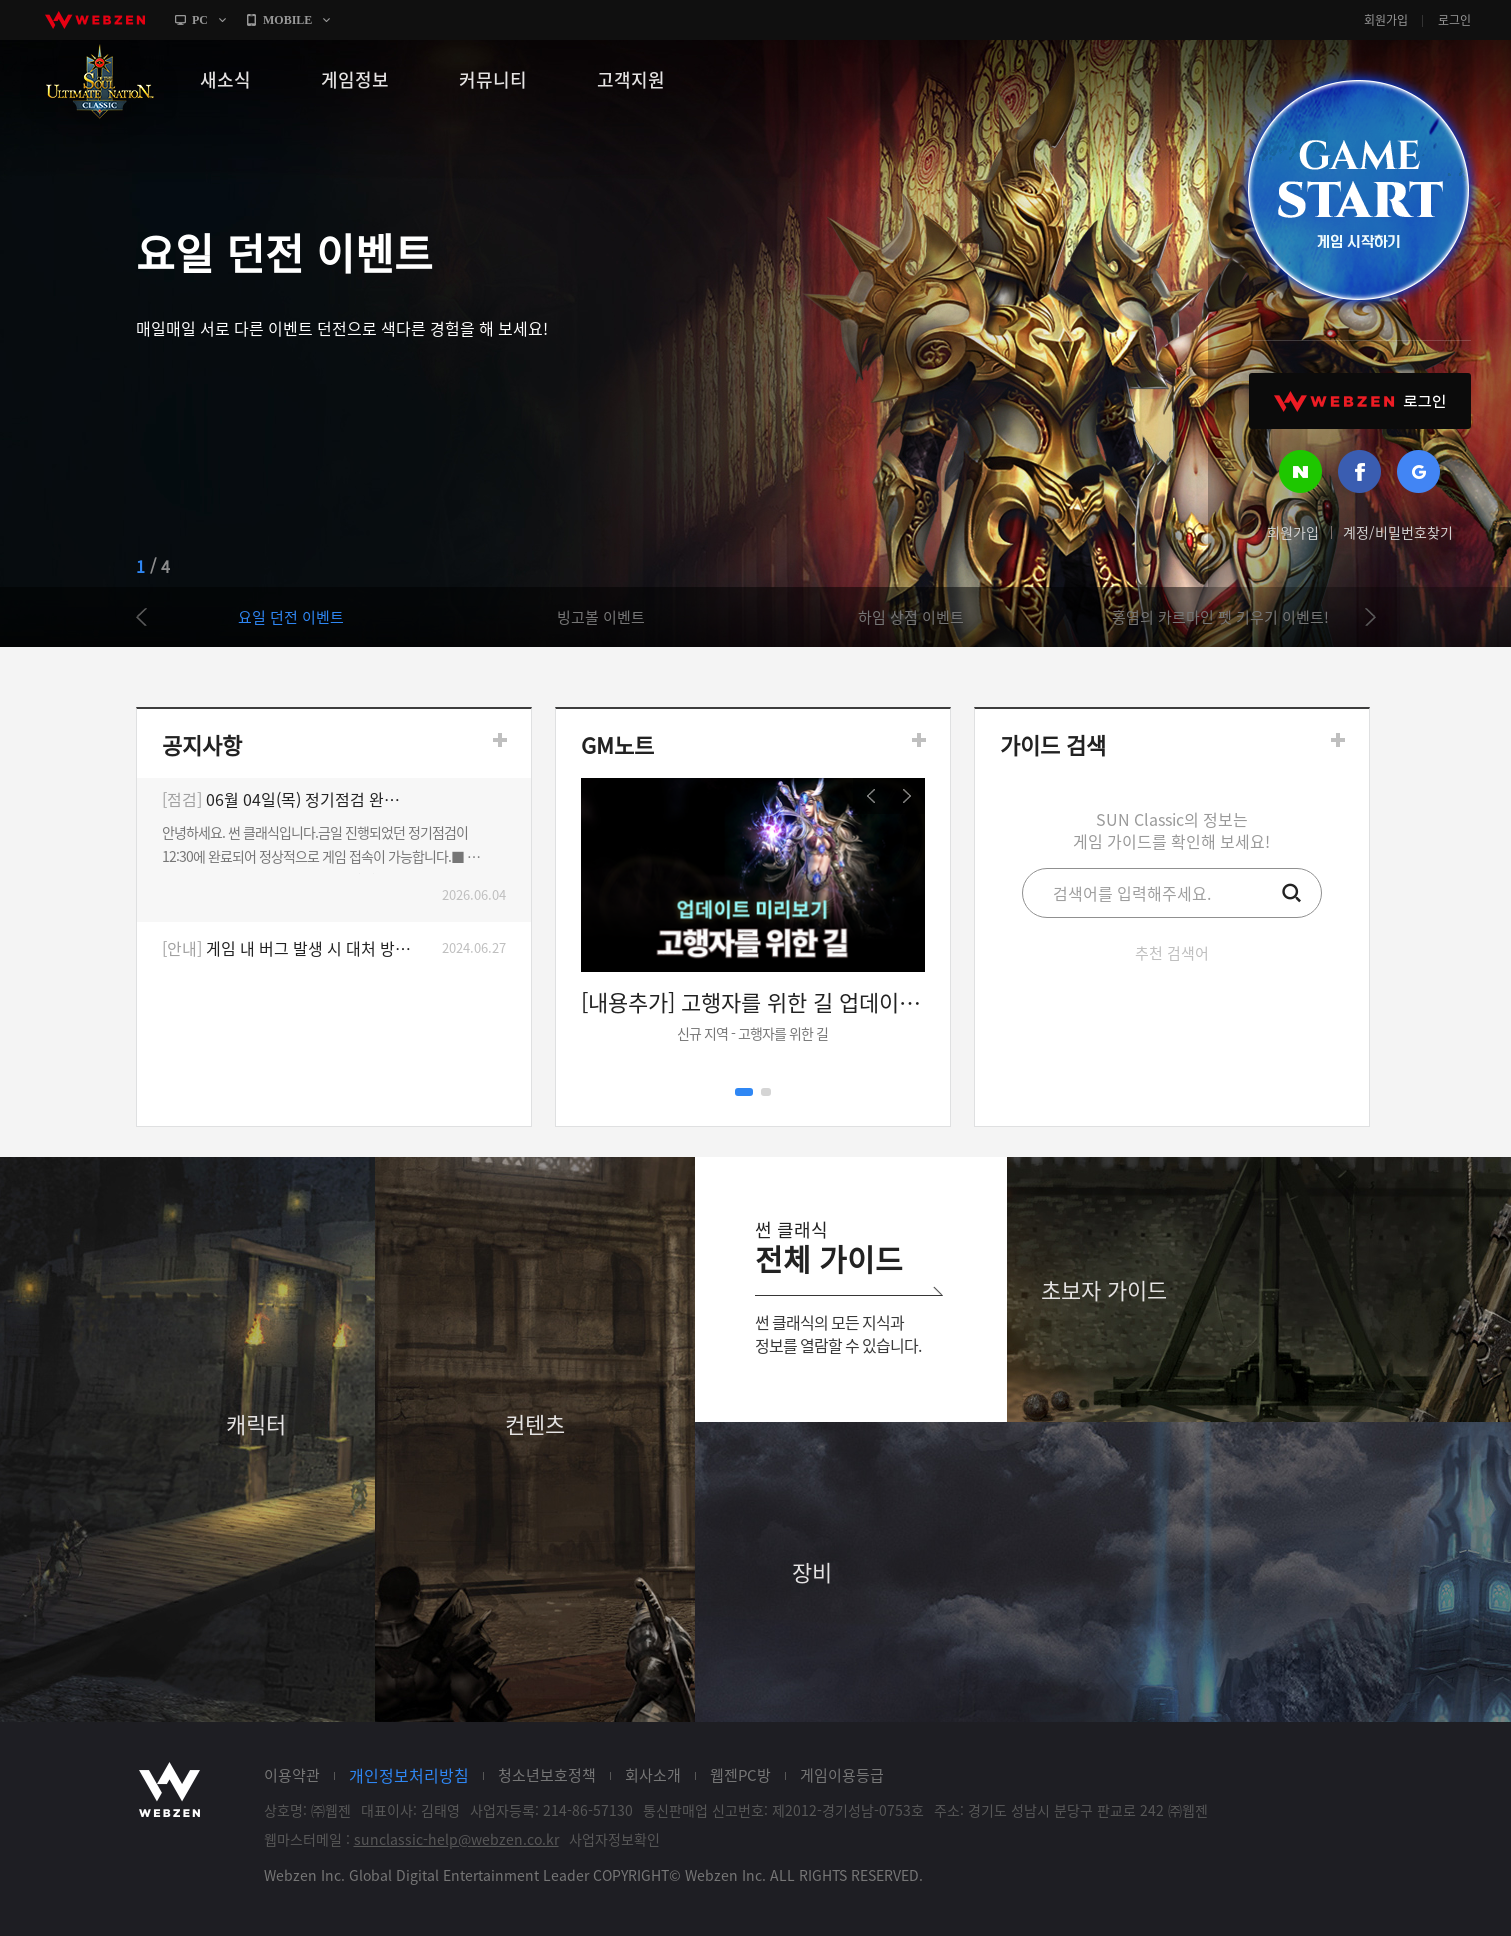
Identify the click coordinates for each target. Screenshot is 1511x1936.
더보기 (500, 740)
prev (151, 617)
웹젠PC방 (740, 1775)
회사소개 (653, 1775)
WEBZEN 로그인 (1360, 401)
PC (200, 20)
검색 (1292, 893)
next (1361, 617)
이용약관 (292, 1775)
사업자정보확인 (614, 1839)
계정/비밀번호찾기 (1398, 532)
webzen (95, 20)
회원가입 (1386, 20)
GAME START (1358, 190)
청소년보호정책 (547, 1775)
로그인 (1454, 20)
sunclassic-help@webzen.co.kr (456, 1839)
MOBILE (287, 20)
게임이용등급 (842, 1775)
